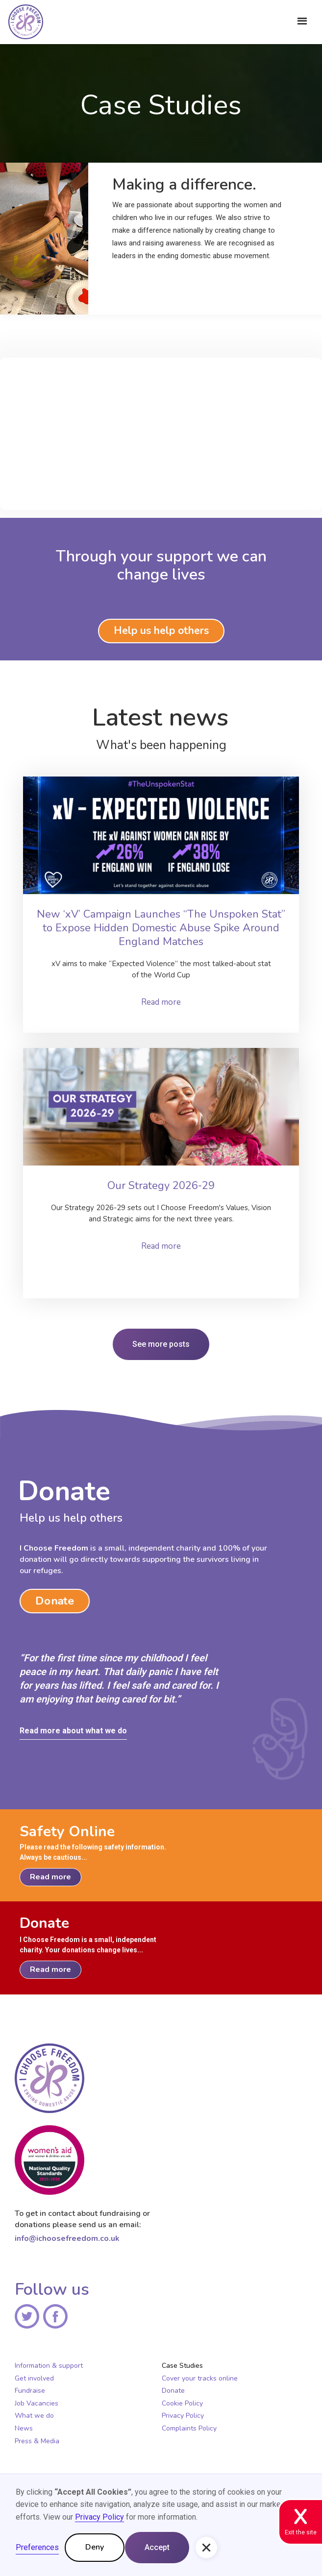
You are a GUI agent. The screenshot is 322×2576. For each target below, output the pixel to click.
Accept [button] (157, 2547)
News (24, 2428)
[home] (23, 24)
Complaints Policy (189, 2428)
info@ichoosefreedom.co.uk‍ (67, 2238)
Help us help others (161, 630)
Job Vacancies (36, 2403)
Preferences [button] (37, 2547)
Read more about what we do (73, 1730)
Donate (54, 1601)
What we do (34, 2416)
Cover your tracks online (200, 2378)
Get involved (34, 2378)
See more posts (161, 1344)
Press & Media (37, 2441)
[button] (302, 21)
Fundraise (30, 2391)
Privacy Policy (183, 2416)
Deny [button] (94, 2547)
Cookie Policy (182, 2403)
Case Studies (182, 2366)
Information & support (49, 2366)
